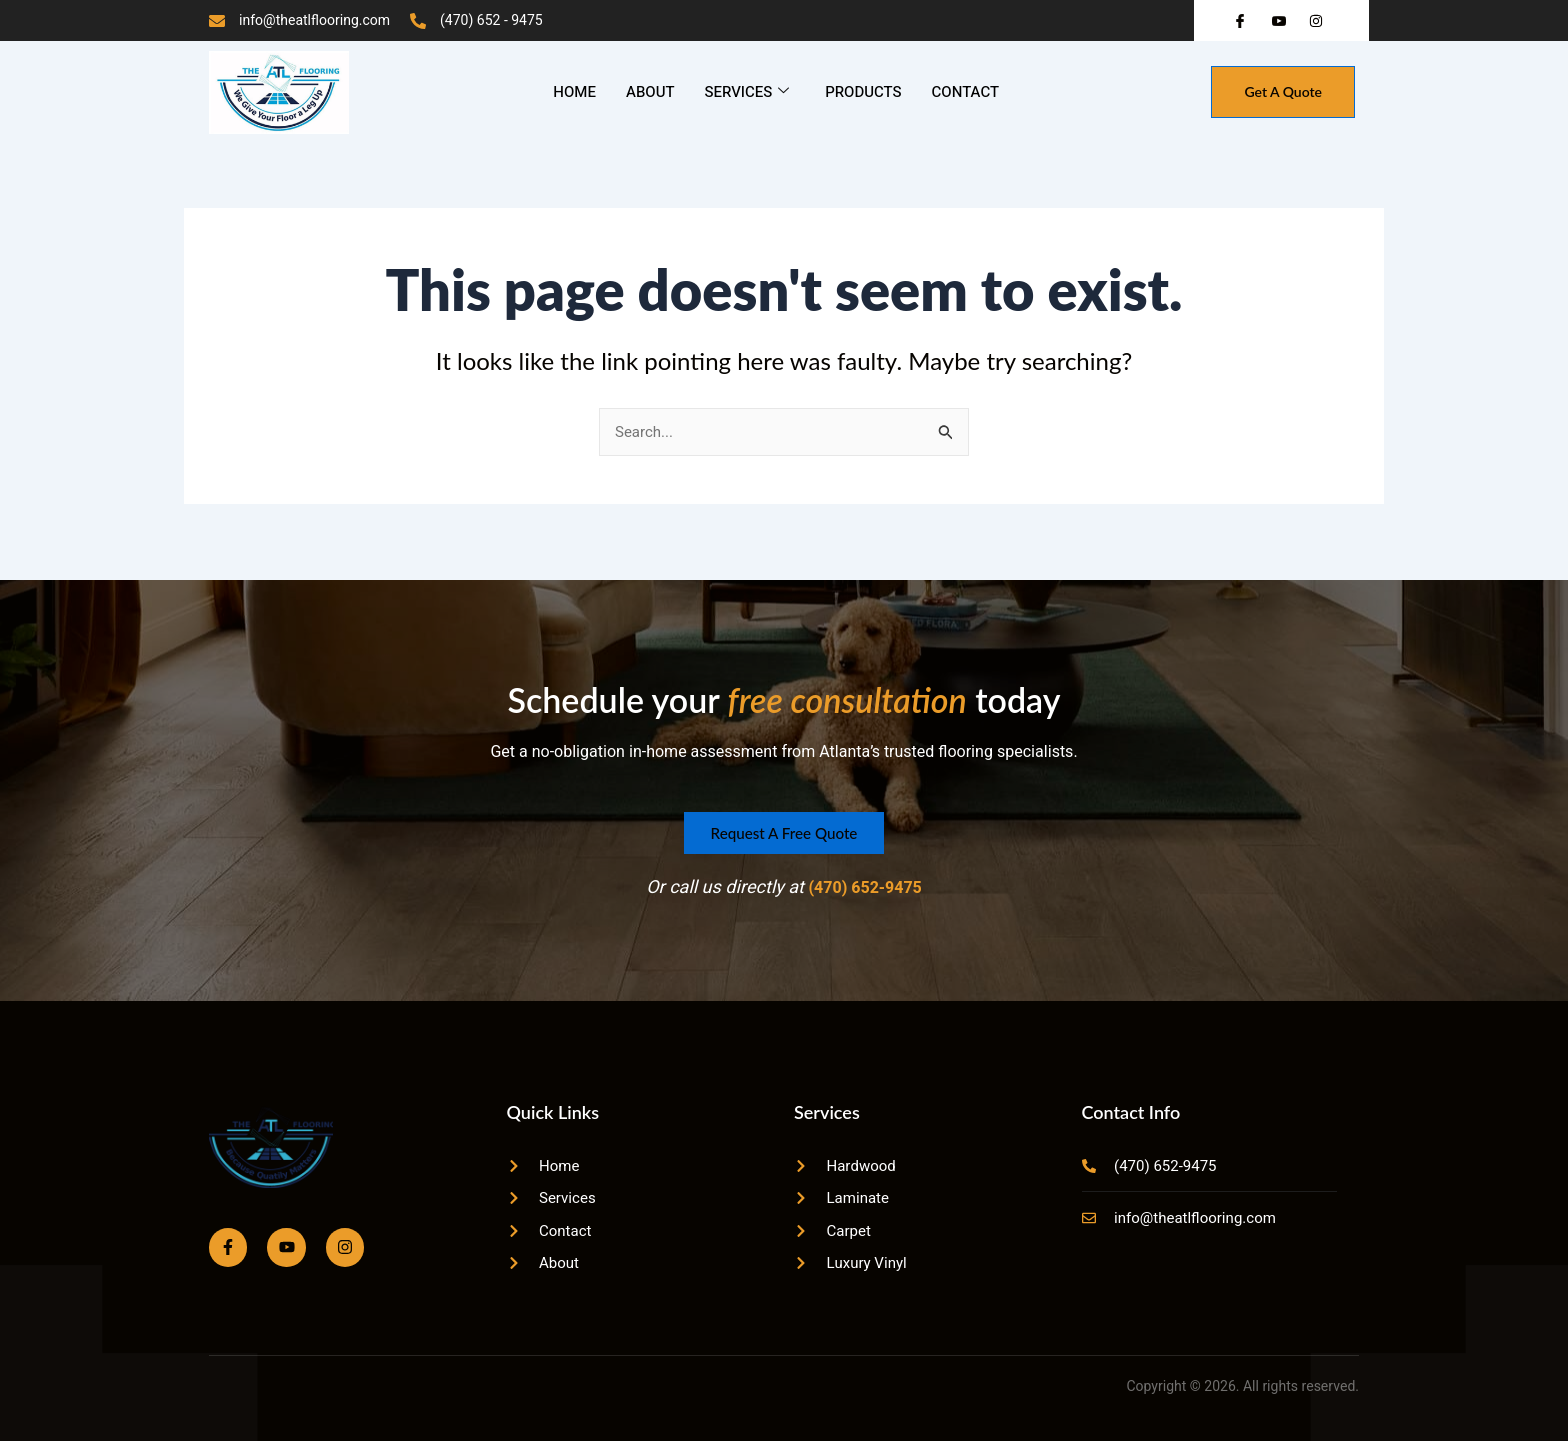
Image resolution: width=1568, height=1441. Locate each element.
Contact (965, 92)
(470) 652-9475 (865, 881)
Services (746, 92)
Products (863, 92)
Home (574, 92)
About (650, 92)
